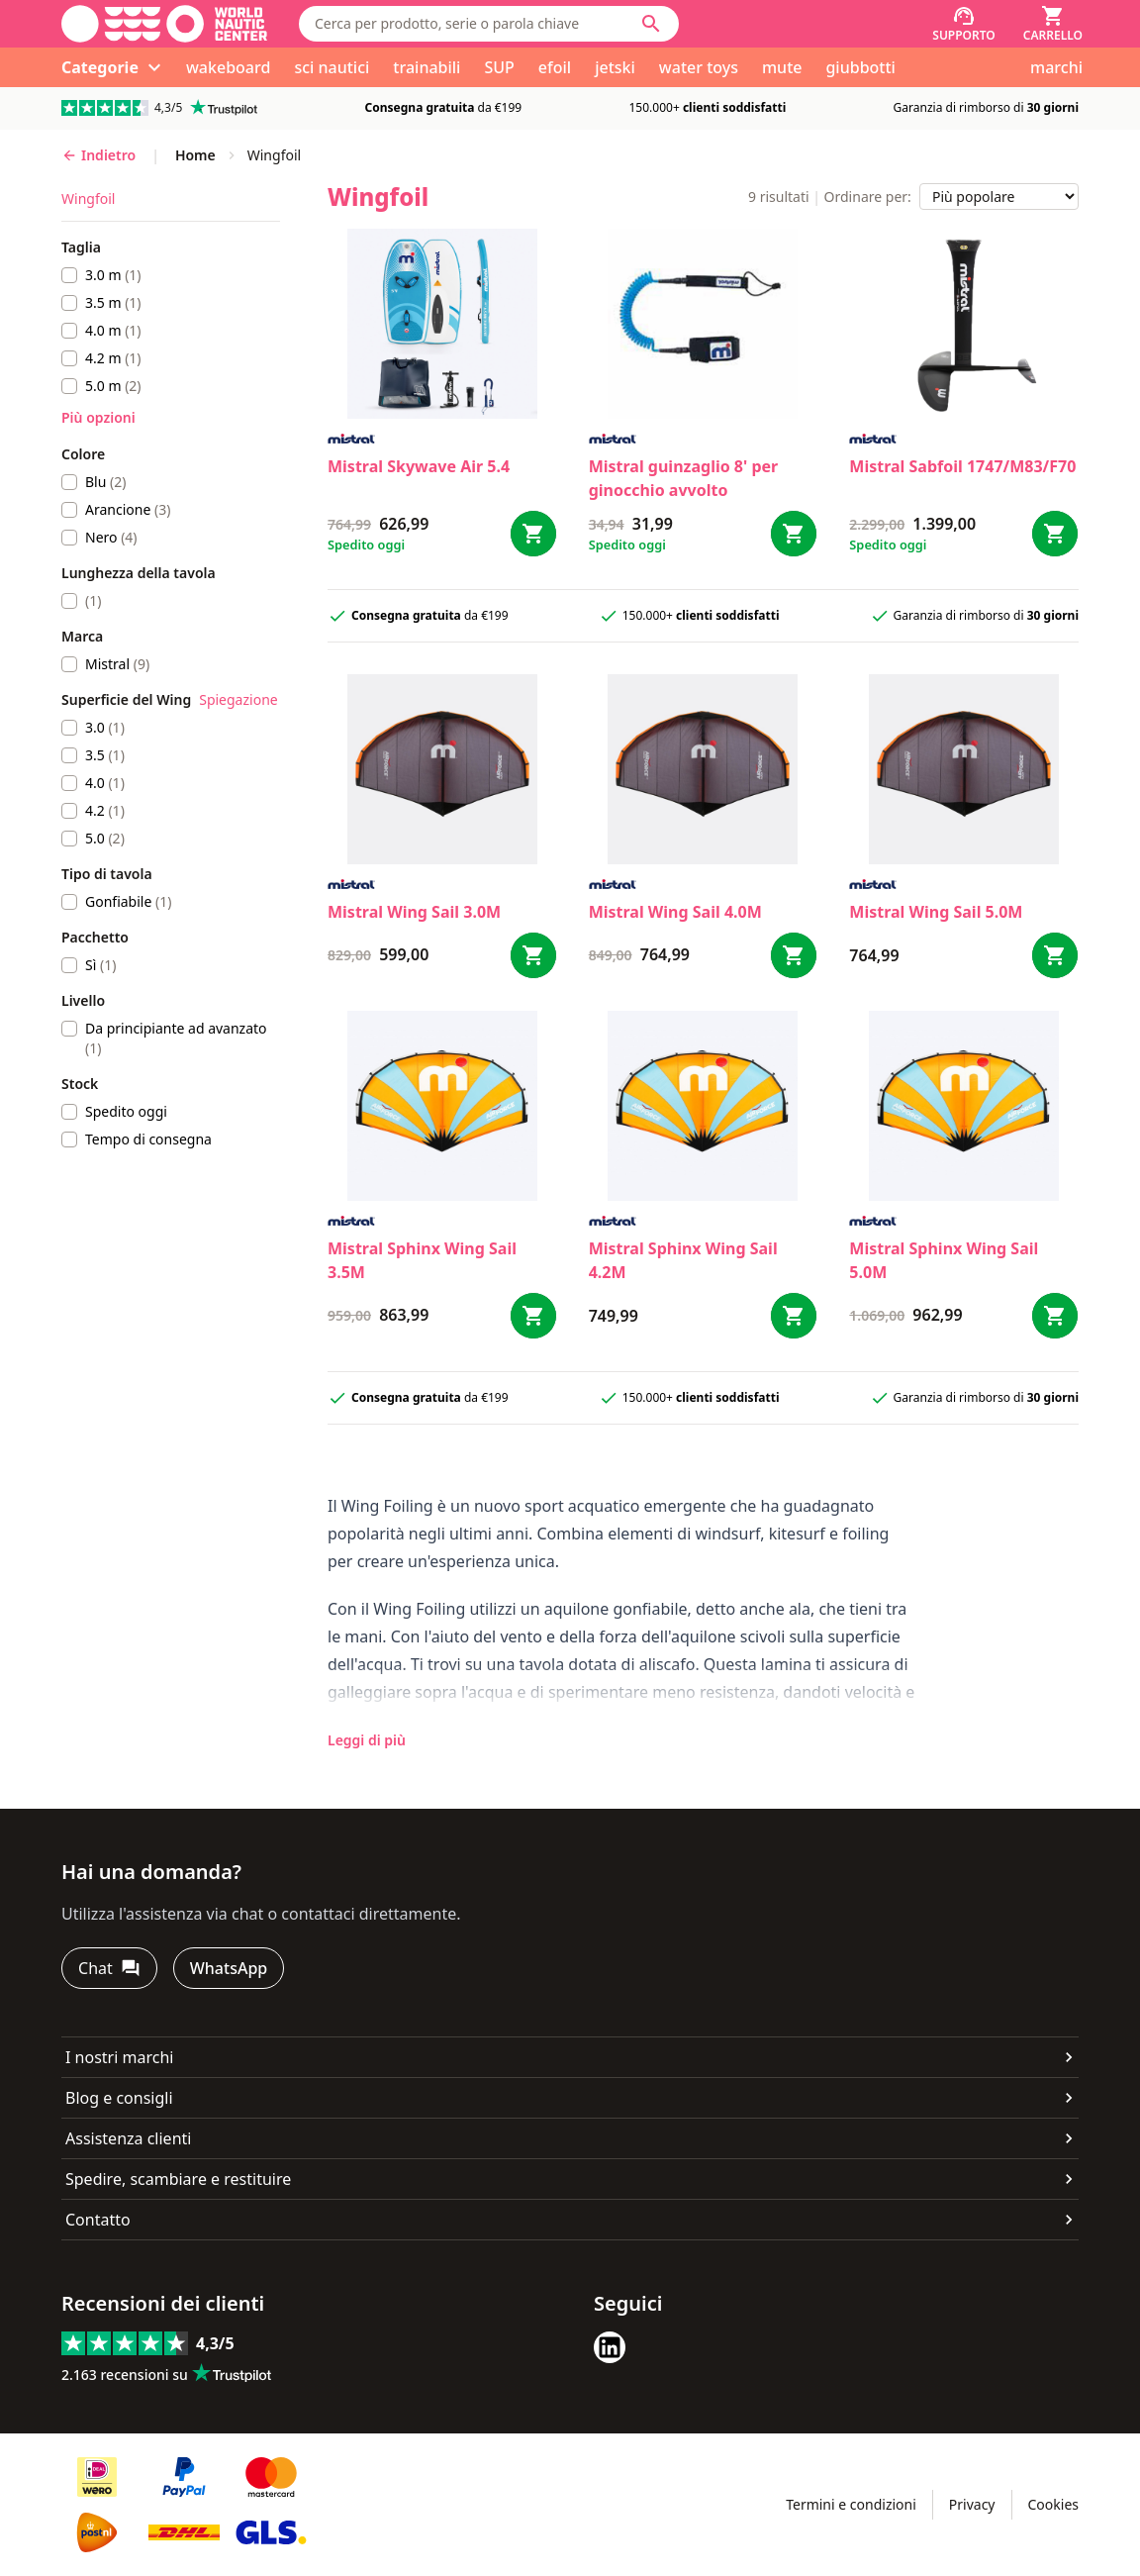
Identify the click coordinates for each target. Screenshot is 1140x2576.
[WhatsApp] (228, 1968)
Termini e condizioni (851, 2504)
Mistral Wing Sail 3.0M (414, 912)
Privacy (972, 2504)
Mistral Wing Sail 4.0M (675, 912)
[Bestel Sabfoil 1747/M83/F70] (1055, 533)
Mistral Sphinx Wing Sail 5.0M (943, 1260)
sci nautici (331, 67)
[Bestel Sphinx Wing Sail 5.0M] (1055, 1315)
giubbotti (860, 67)
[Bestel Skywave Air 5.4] (533, 533)
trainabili (426, 67)
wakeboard (228, 67)
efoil (554, 67)
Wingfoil (88, 198)
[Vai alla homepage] (164, 24)
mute (782, 67)
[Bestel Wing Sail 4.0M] (793, 955)
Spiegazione (238, 699)
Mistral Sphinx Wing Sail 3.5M (422, 1260)
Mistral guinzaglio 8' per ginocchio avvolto (684, 478)
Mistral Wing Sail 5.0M (935, 912)
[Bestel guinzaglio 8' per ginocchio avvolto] (793, 533)
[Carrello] (1052, 24)
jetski (615, 67)
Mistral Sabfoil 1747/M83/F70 (962, 466)
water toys (698, 67)
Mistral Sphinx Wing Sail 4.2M (683, 1260)
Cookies (1053, 2504)
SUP (499, 67)
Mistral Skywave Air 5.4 (419, 466)
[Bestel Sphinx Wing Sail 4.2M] (793, 1315)
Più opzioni (98, 417)
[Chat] (109, 1968)
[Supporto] (963, 24)
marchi (1056, 67)
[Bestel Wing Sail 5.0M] (1055, 955)
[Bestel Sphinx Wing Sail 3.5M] (533, 1315)
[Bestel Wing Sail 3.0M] (533, 955)
